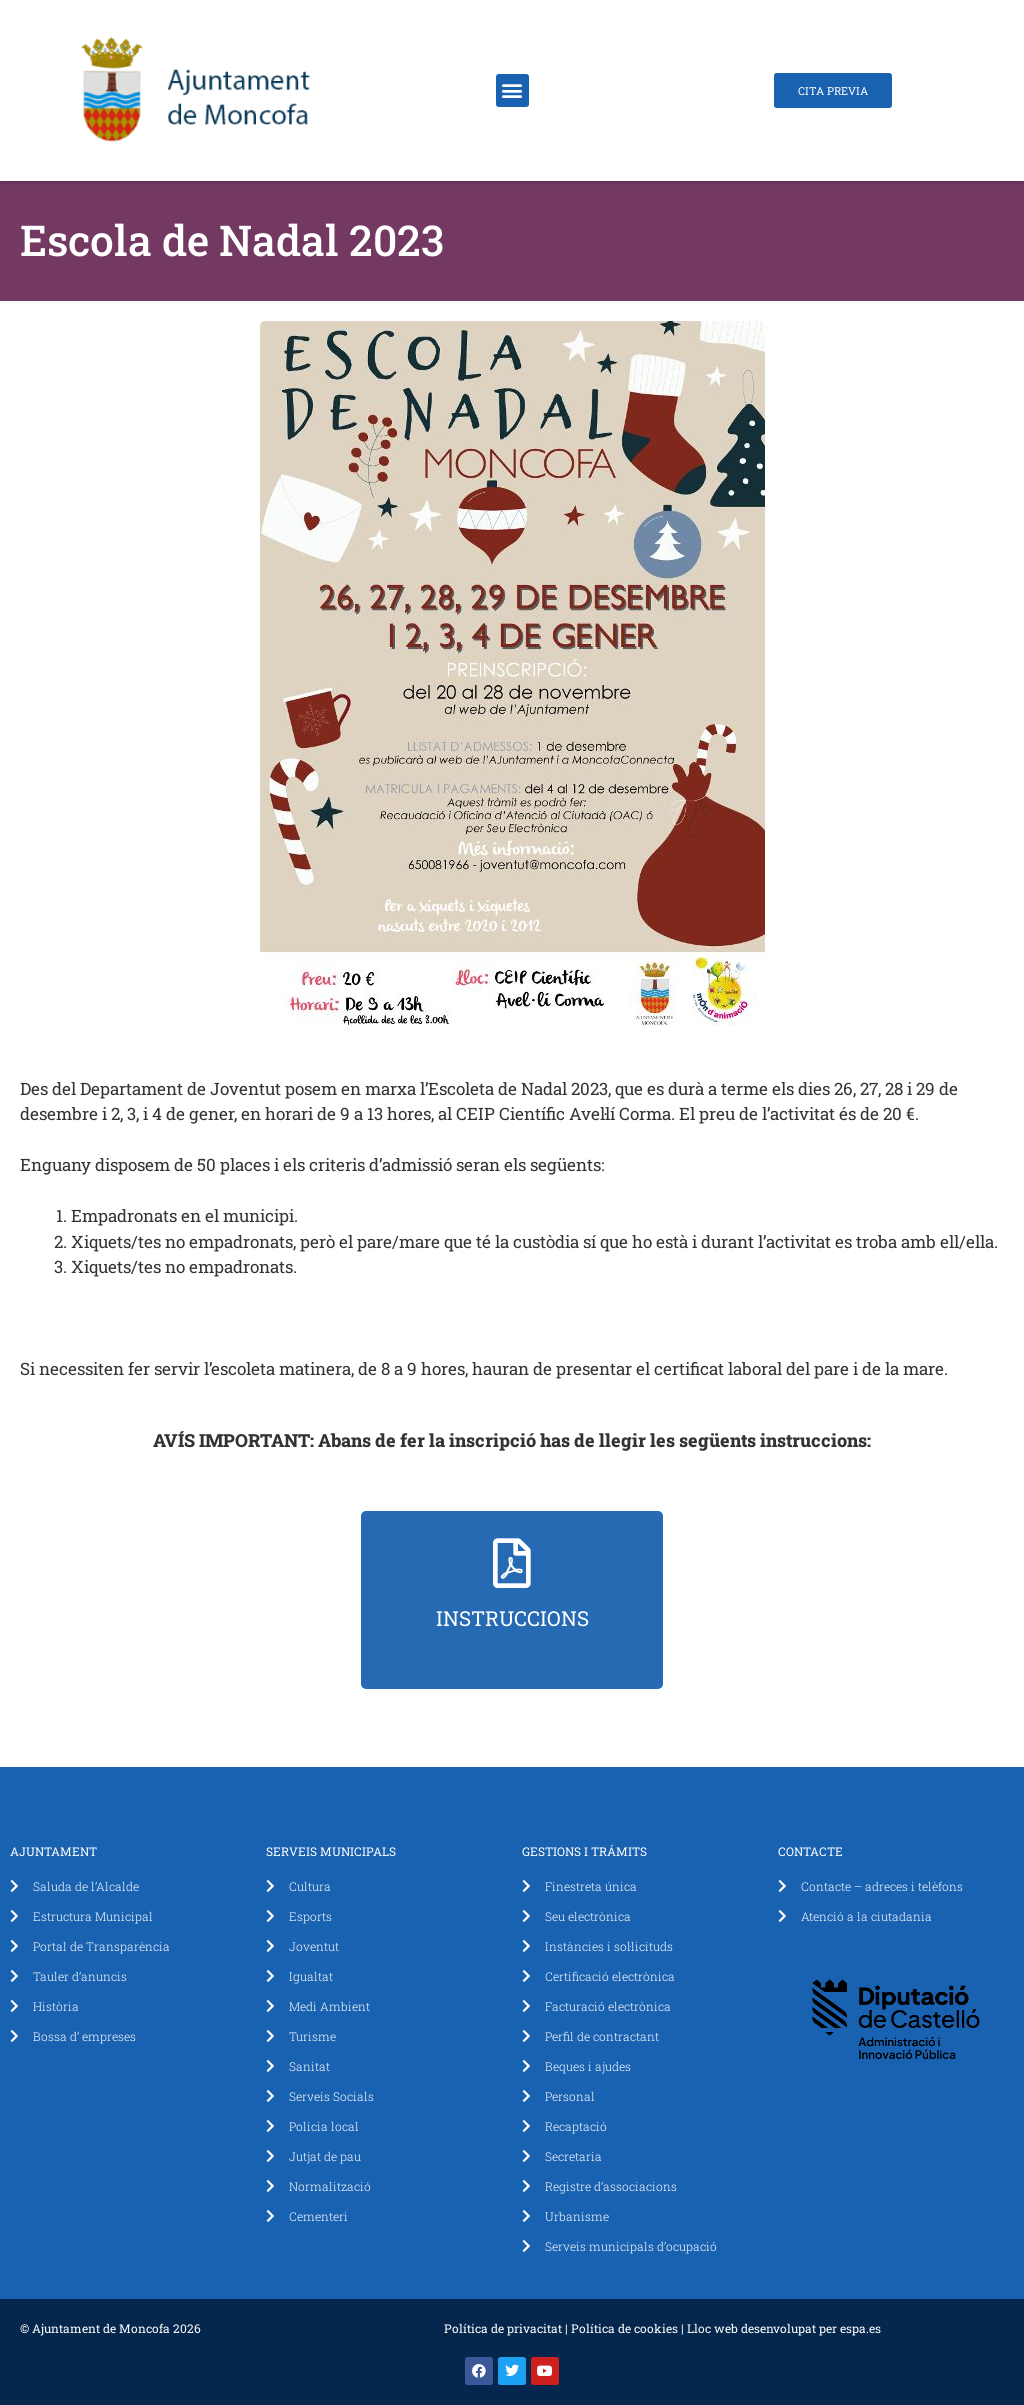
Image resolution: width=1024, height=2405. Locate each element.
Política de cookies (624, 2328)
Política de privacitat (503, 2328)
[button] (512, 90)
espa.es (860, 2328)
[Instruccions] (512, 1563)
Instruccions (512, 1618)
